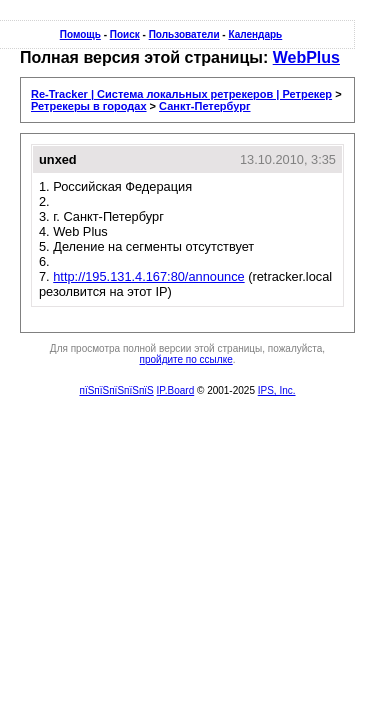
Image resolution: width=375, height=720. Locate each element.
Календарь (255, 34)
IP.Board (176, 390)
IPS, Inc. (277, 390)
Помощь (80, 34)
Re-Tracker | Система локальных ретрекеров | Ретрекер (181, 94)
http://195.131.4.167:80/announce (148, 276)
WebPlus (306, 57)
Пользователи (184, 34)
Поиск (125, 34)
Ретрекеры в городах (89, 106)
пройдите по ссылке (186, 359)
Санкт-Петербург (204, 106)
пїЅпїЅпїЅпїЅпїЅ (116, 390)
